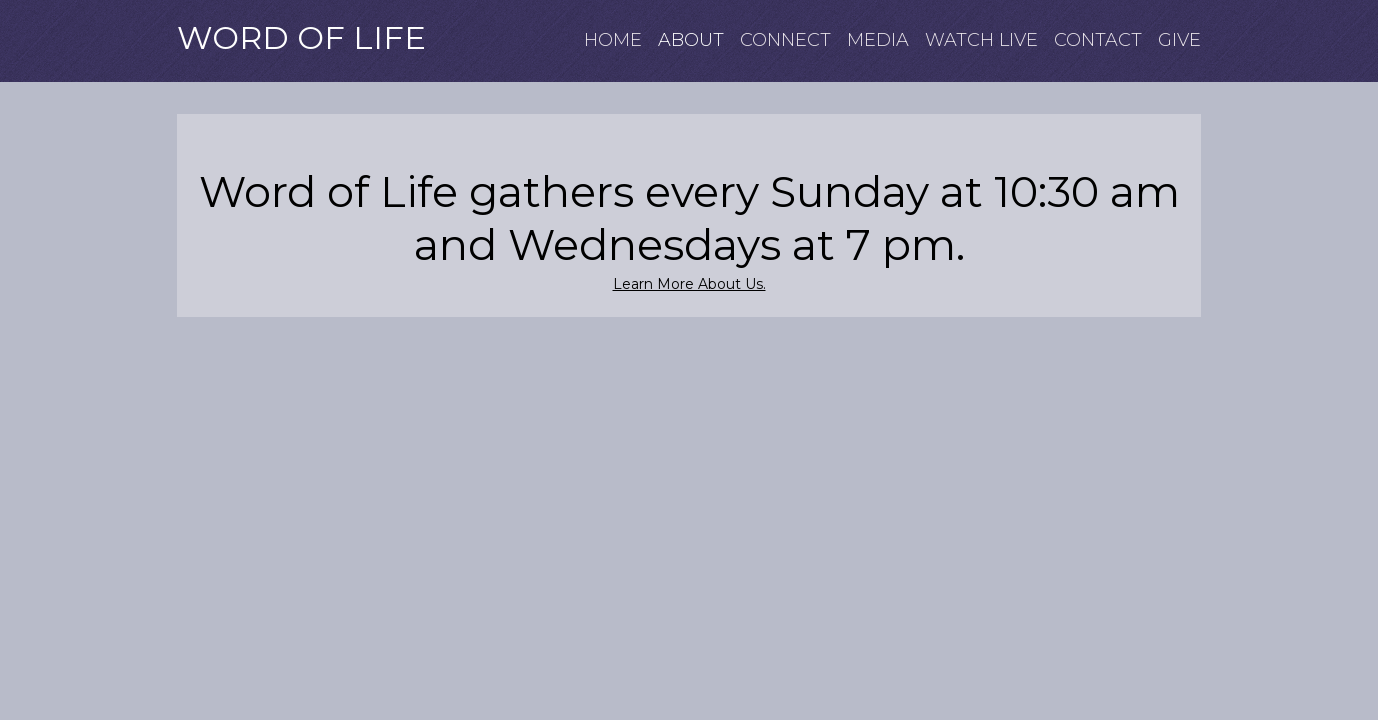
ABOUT (691, 40)
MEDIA (878, 40)
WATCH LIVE (981, 40)
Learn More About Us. (689, 284)
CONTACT (1098, 40)
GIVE (1179, 40)
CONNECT (785, 40)
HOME (613, 40)
